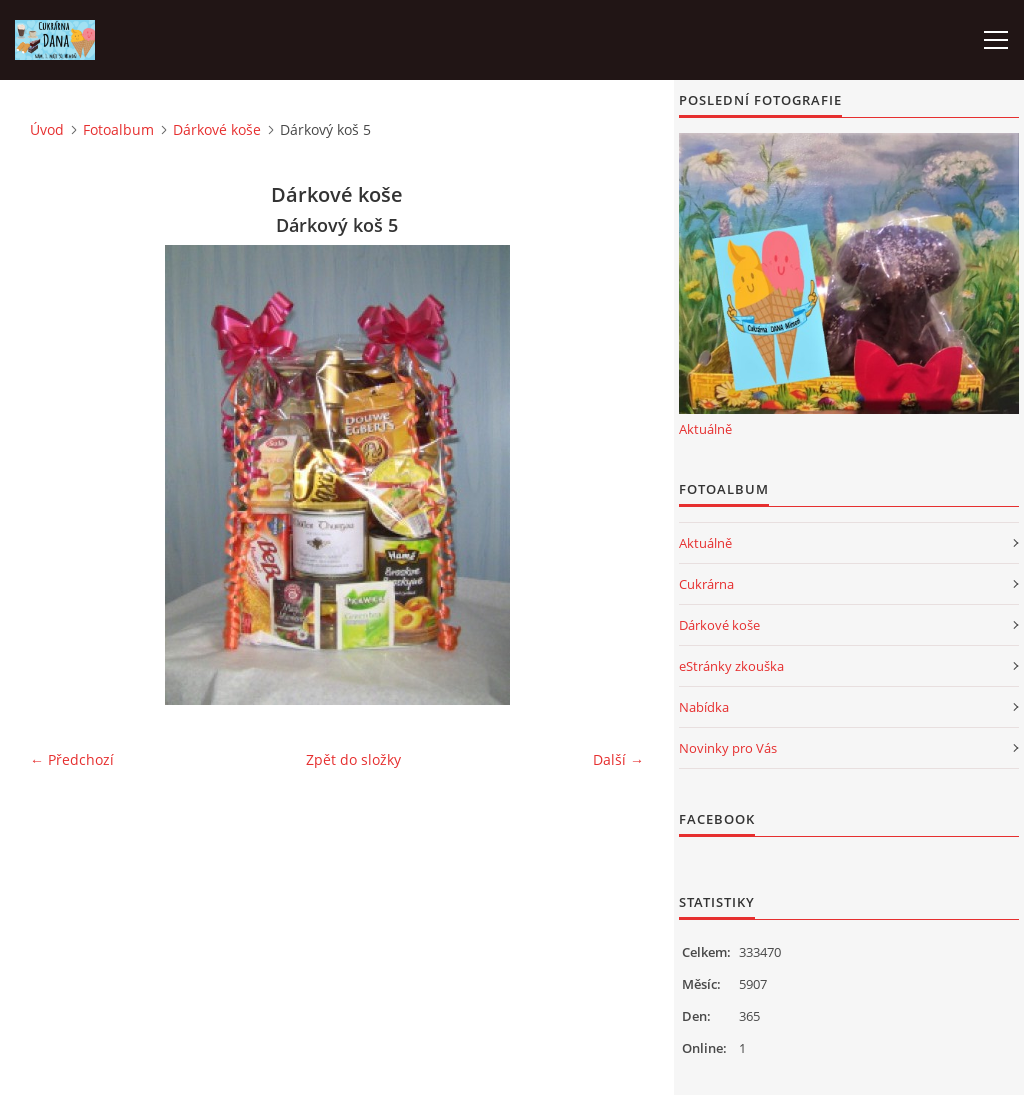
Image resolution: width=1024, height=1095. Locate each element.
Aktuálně (705, 429)
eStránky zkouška (731, 666)
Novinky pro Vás (728, 748)
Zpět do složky (353, 759)
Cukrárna (706, 584)
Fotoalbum (118, 129)
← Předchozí (72, 759)
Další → (618, 759)
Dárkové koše (217, 129)
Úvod (47, 129)
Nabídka (704, 707)
